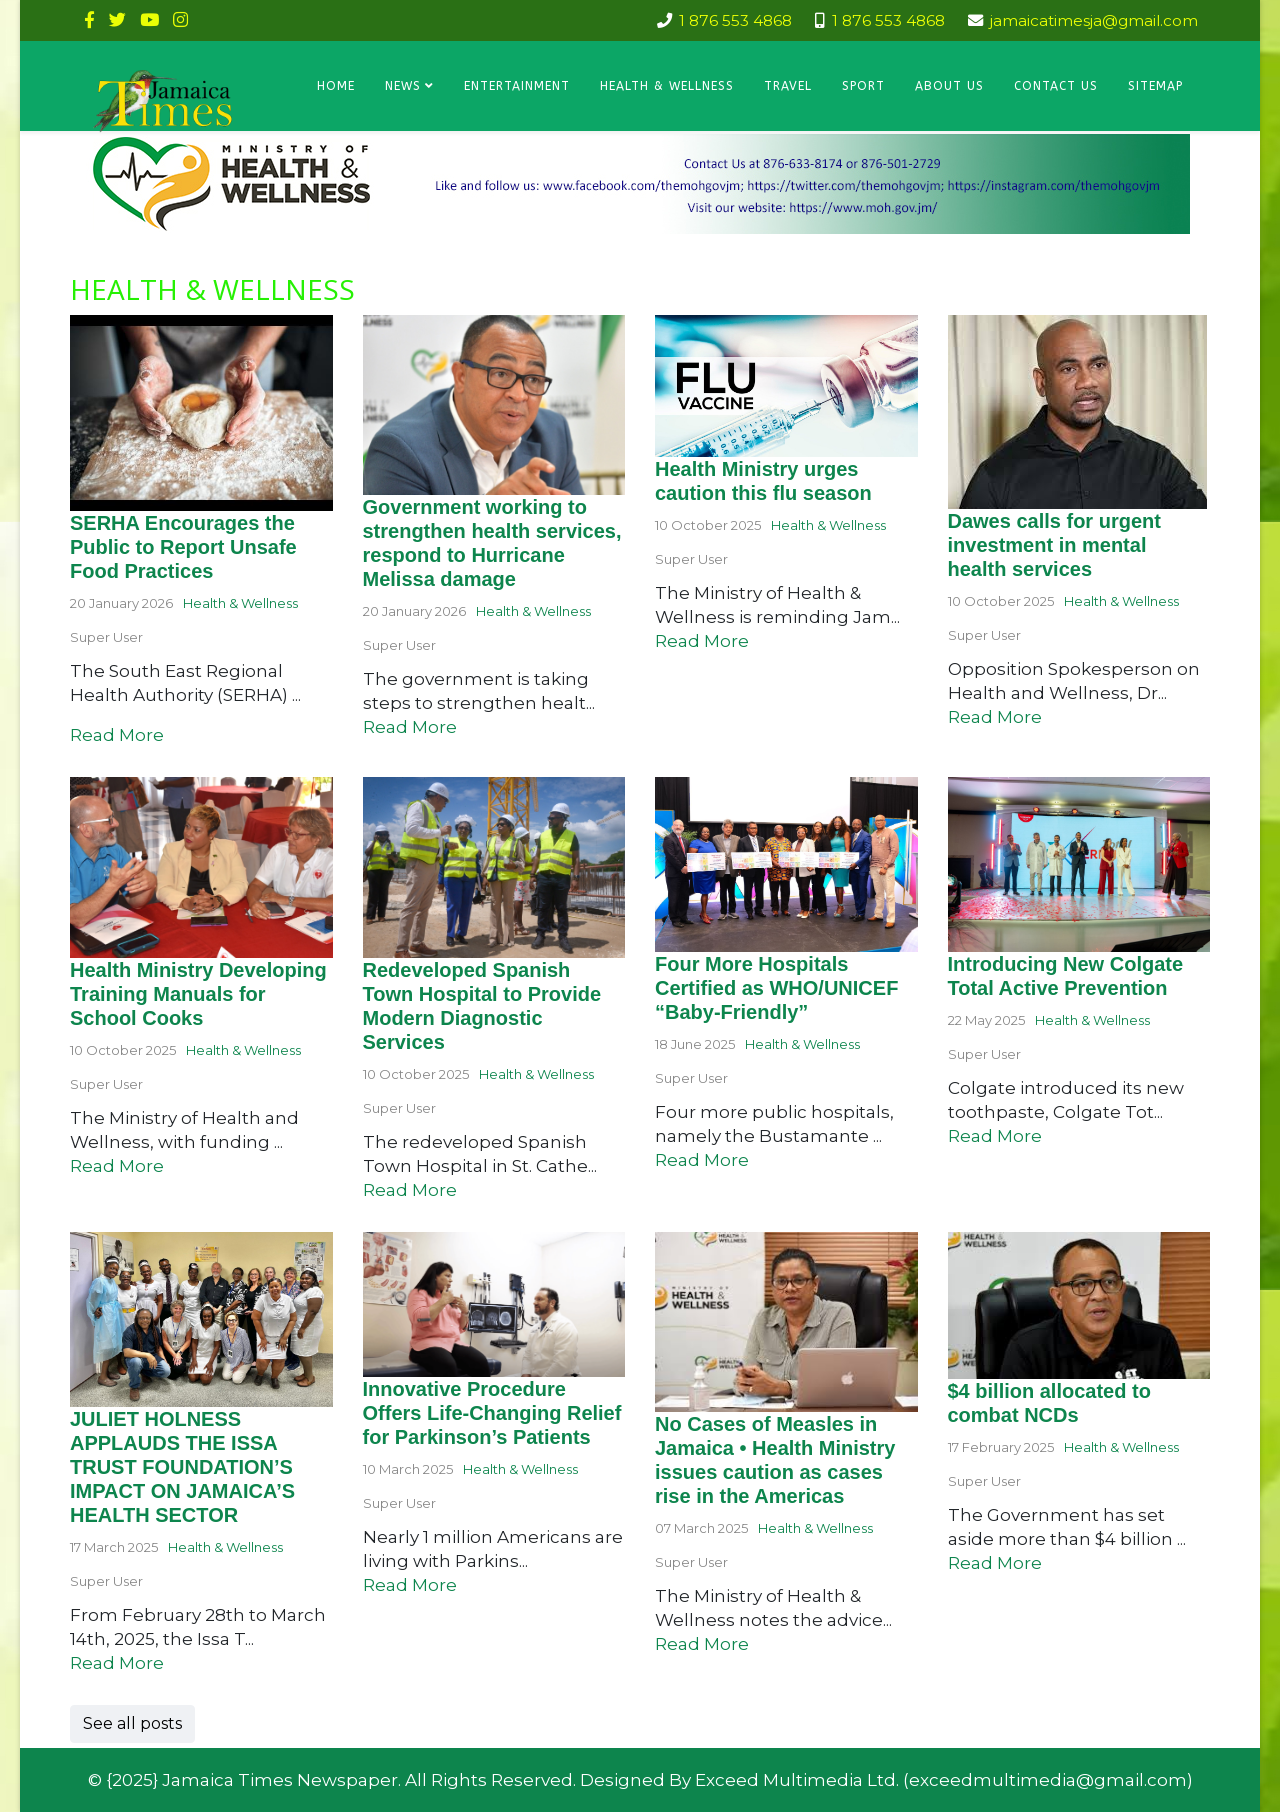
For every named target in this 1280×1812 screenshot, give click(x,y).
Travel (788, 86)
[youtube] (149, 20)
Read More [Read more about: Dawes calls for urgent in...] (995, 717)
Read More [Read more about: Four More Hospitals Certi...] (702, 1160)
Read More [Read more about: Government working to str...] (410, 727)
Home (336, 86)
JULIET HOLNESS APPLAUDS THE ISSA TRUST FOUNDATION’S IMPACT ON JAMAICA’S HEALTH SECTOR (182, 1467)
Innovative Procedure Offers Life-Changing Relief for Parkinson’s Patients (492, 1413)
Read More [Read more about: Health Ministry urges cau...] (702, 641)
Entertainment (517, 86)
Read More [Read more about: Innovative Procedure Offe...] (410, 1585)
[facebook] (89, 20)
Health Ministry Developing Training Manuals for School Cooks (198, 994)
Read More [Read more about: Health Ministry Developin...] (117, 1166)
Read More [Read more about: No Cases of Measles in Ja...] (702, 1644)
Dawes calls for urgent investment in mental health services (1054, 545)
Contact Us (1056, 86)
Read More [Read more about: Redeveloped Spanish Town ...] (410, 1190)
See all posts (132, 1723)
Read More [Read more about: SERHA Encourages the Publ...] (117, 735)
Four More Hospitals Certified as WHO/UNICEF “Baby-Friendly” (776, 988)
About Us (949, 86)
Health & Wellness (667, 86)
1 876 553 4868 (735, 20)
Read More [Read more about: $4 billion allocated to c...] (995, 1563)
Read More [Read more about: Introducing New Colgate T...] (995, 1136)
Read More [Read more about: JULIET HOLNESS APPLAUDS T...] (117, 1663)
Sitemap (1155, 86)
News (403, 86)
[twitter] (117, 20)
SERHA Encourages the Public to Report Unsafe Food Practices (183, 547)
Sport (863, 86)
